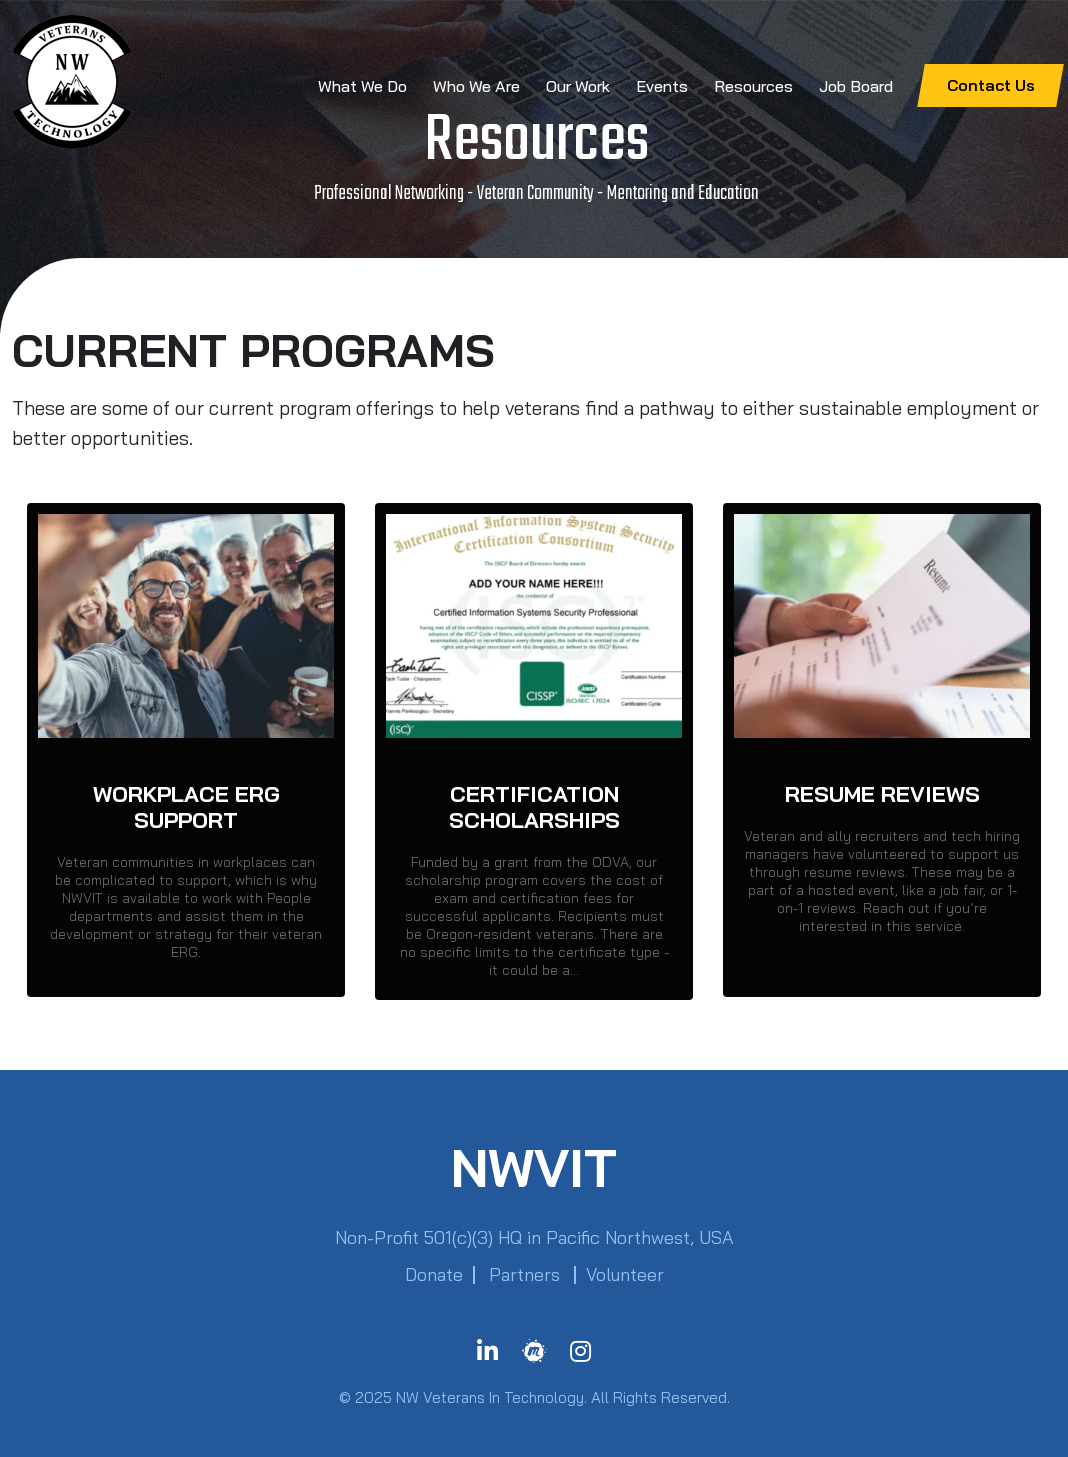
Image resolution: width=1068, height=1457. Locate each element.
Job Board (856, 86)
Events (662, 86)
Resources (753, 86)
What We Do (362, 86)
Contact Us (991, 85)
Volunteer (625, 1274)
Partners (524, 1274)
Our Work (578, 86)
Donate (434, 1274)
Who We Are (476, 86)
